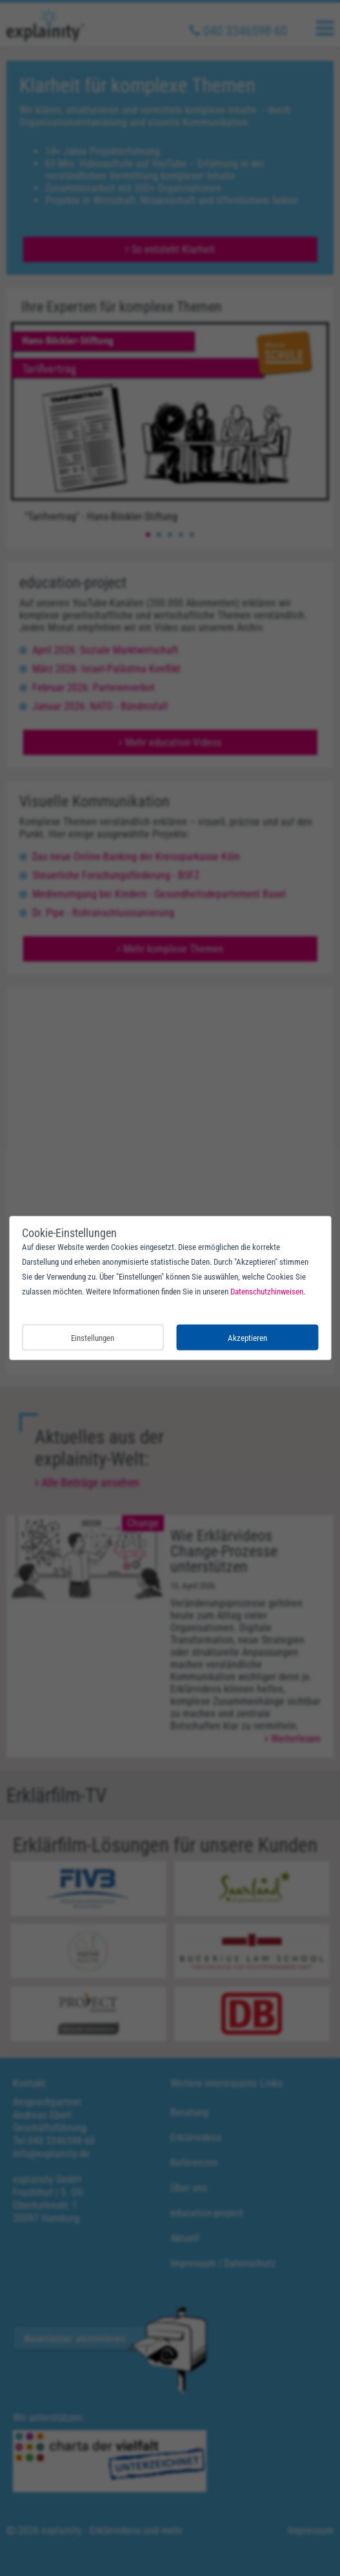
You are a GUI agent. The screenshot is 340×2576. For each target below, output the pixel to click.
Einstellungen (92, 1337)
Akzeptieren (247, 1337)
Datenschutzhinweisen (266, 1291)
